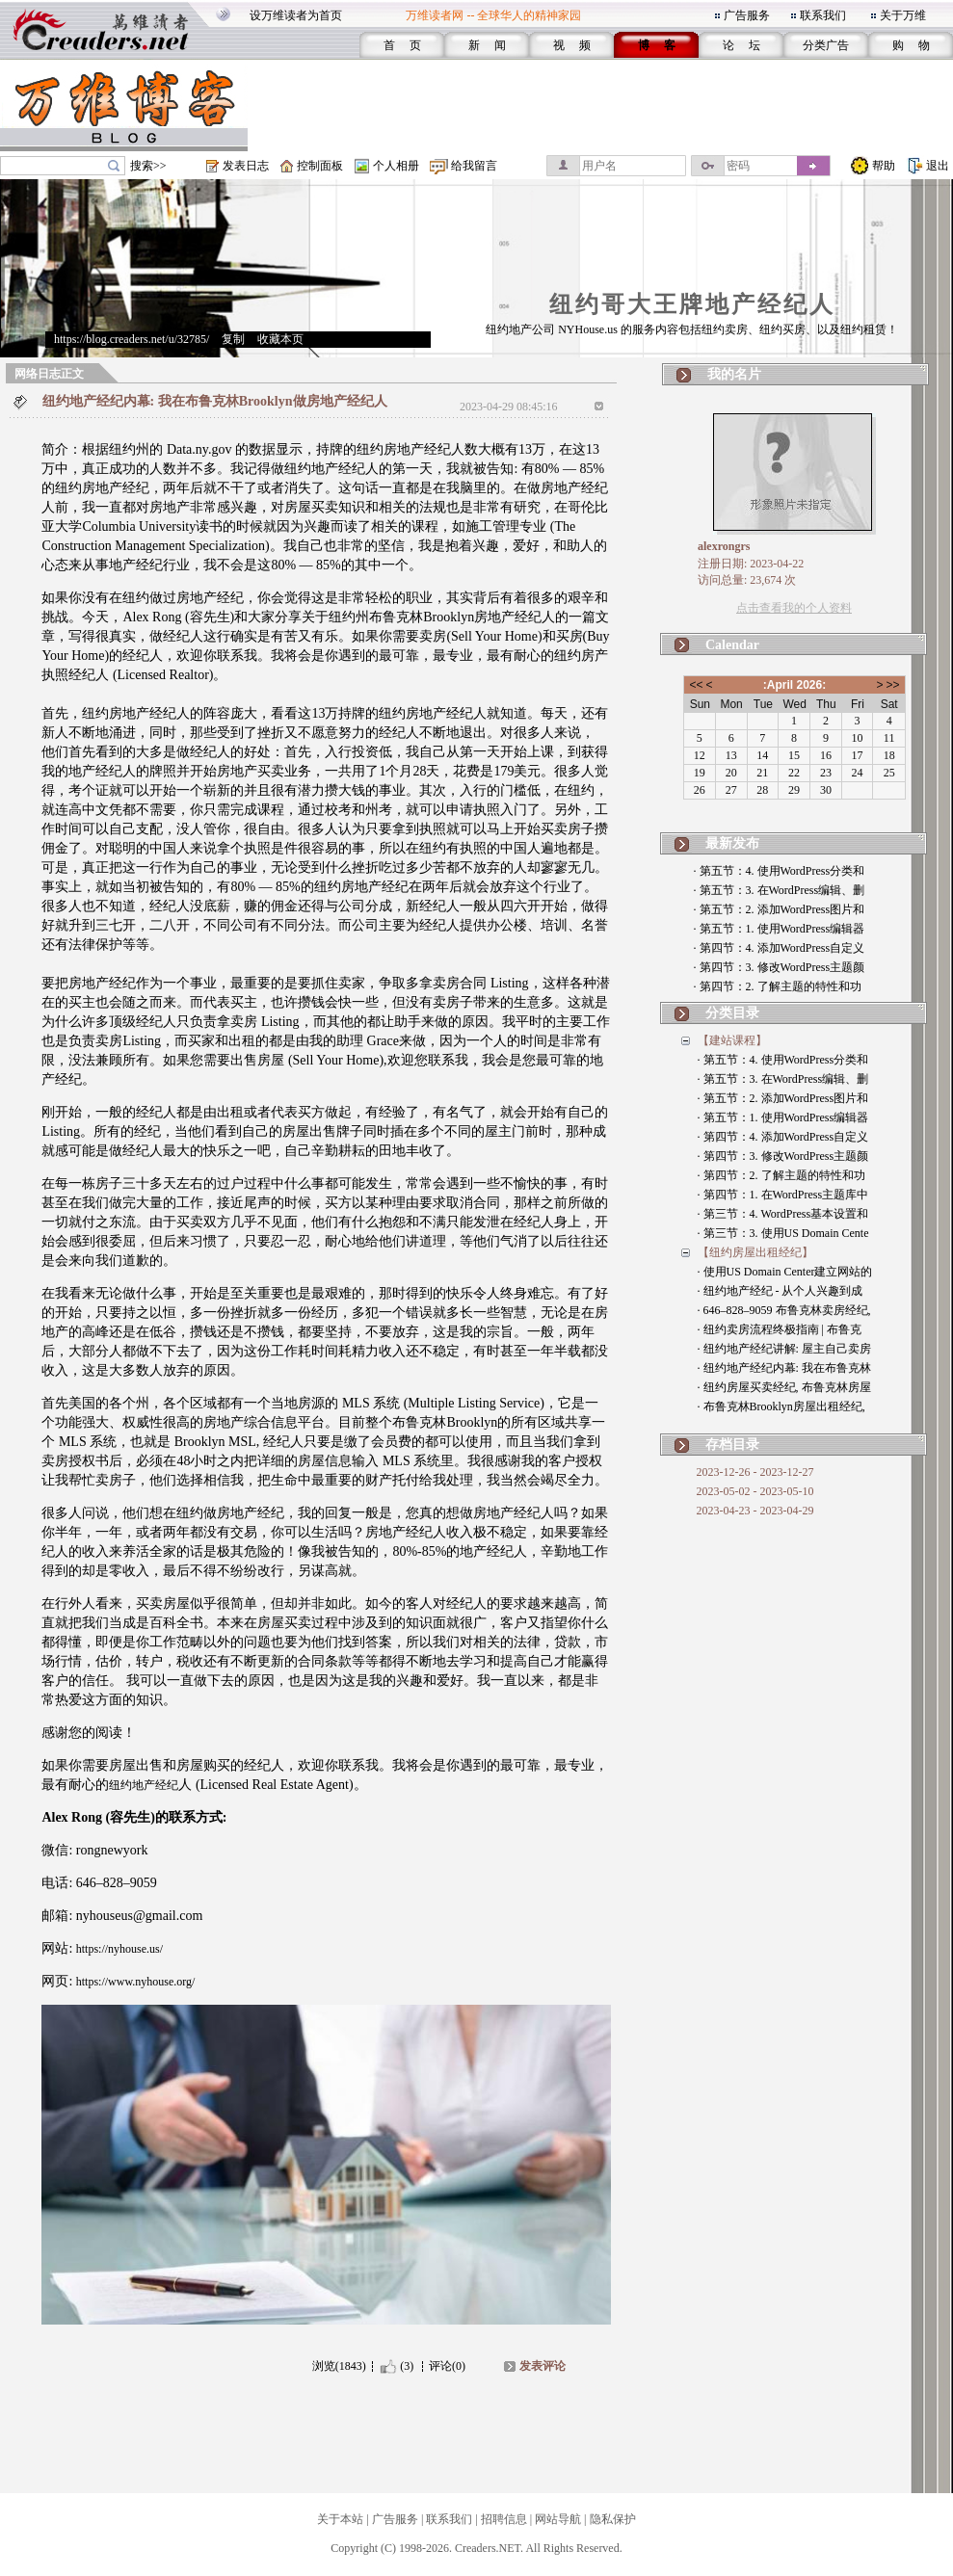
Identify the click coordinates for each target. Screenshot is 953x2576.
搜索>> (148, 165)
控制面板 (320, 165)
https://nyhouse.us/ (119, 1949)
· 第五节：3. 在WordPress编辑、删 (779, 890)
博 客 (656, 45)
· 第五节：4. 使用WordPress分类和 (779, 871)
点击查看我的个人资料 (794, 608)
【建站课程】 (732, 1040)
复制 (233, 339)
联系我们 (823, 15)
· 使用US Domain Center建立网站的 (785, 1271)
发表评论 (542, 2366)
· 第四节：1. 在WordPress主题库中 (783, 1194)
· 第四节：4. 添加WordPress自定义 (779, 948)
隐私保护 (613, 2519)
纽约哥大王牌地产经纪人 (692, 304)
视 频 (572, 45)
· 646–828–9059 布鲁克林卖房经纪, (784, 1310)
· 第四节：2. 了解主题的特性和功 (777, 986)
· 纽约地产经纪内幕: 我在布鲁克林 (784, 1368)
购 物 (911, 45)
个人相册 (396, 165)
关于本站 (340, 2519)
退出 (937, 165)
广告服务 (747, 15)
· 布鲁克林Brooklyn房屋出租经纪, (781, 1406)
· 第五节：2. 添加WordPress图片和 (779, 909)
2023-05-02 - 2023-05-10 (755, 1491)
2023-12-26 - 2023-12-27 (755, 1472)
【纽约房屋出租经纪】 (755, 1252)
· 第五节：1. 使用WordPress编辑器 (779, 928)
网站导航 (558, 2519)
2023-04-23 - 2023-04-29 (755, 1510)
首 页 (402, 45)
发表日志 (246, 165)
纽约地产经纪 (143, 1785)
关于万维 (903, 15)
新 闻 (487, 45)
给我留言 (474, 165)
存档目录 (732, 1444)
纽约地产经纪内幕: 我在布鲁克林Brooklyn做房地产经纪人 (214, 401)
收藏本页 (280, 339)
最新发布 (732, 843)
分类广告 (826, 45)
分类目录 (732, 1013)
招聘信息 (504, 2519)
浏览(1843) (339, 2366)
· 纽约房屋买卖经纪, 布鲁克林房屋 (784, 1387)
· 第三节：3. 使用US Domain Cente (783, 1233)
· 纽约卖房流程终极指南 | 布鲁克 (779, 1329)
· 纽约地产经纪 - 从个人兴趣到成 (780, 1291)
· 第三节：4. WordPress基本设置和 (783, 1214)
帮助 (883, 165)
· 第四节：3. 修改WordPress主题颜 (779, 967)
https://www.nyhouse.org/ (136, 1981)
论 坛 (741, 45)
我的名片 (734, 374)
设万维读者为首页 (296, 15)
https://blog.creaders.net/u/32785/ (131, 339)
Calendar (732, 645)
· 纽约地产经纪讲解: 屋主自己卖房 (784, 1348)
